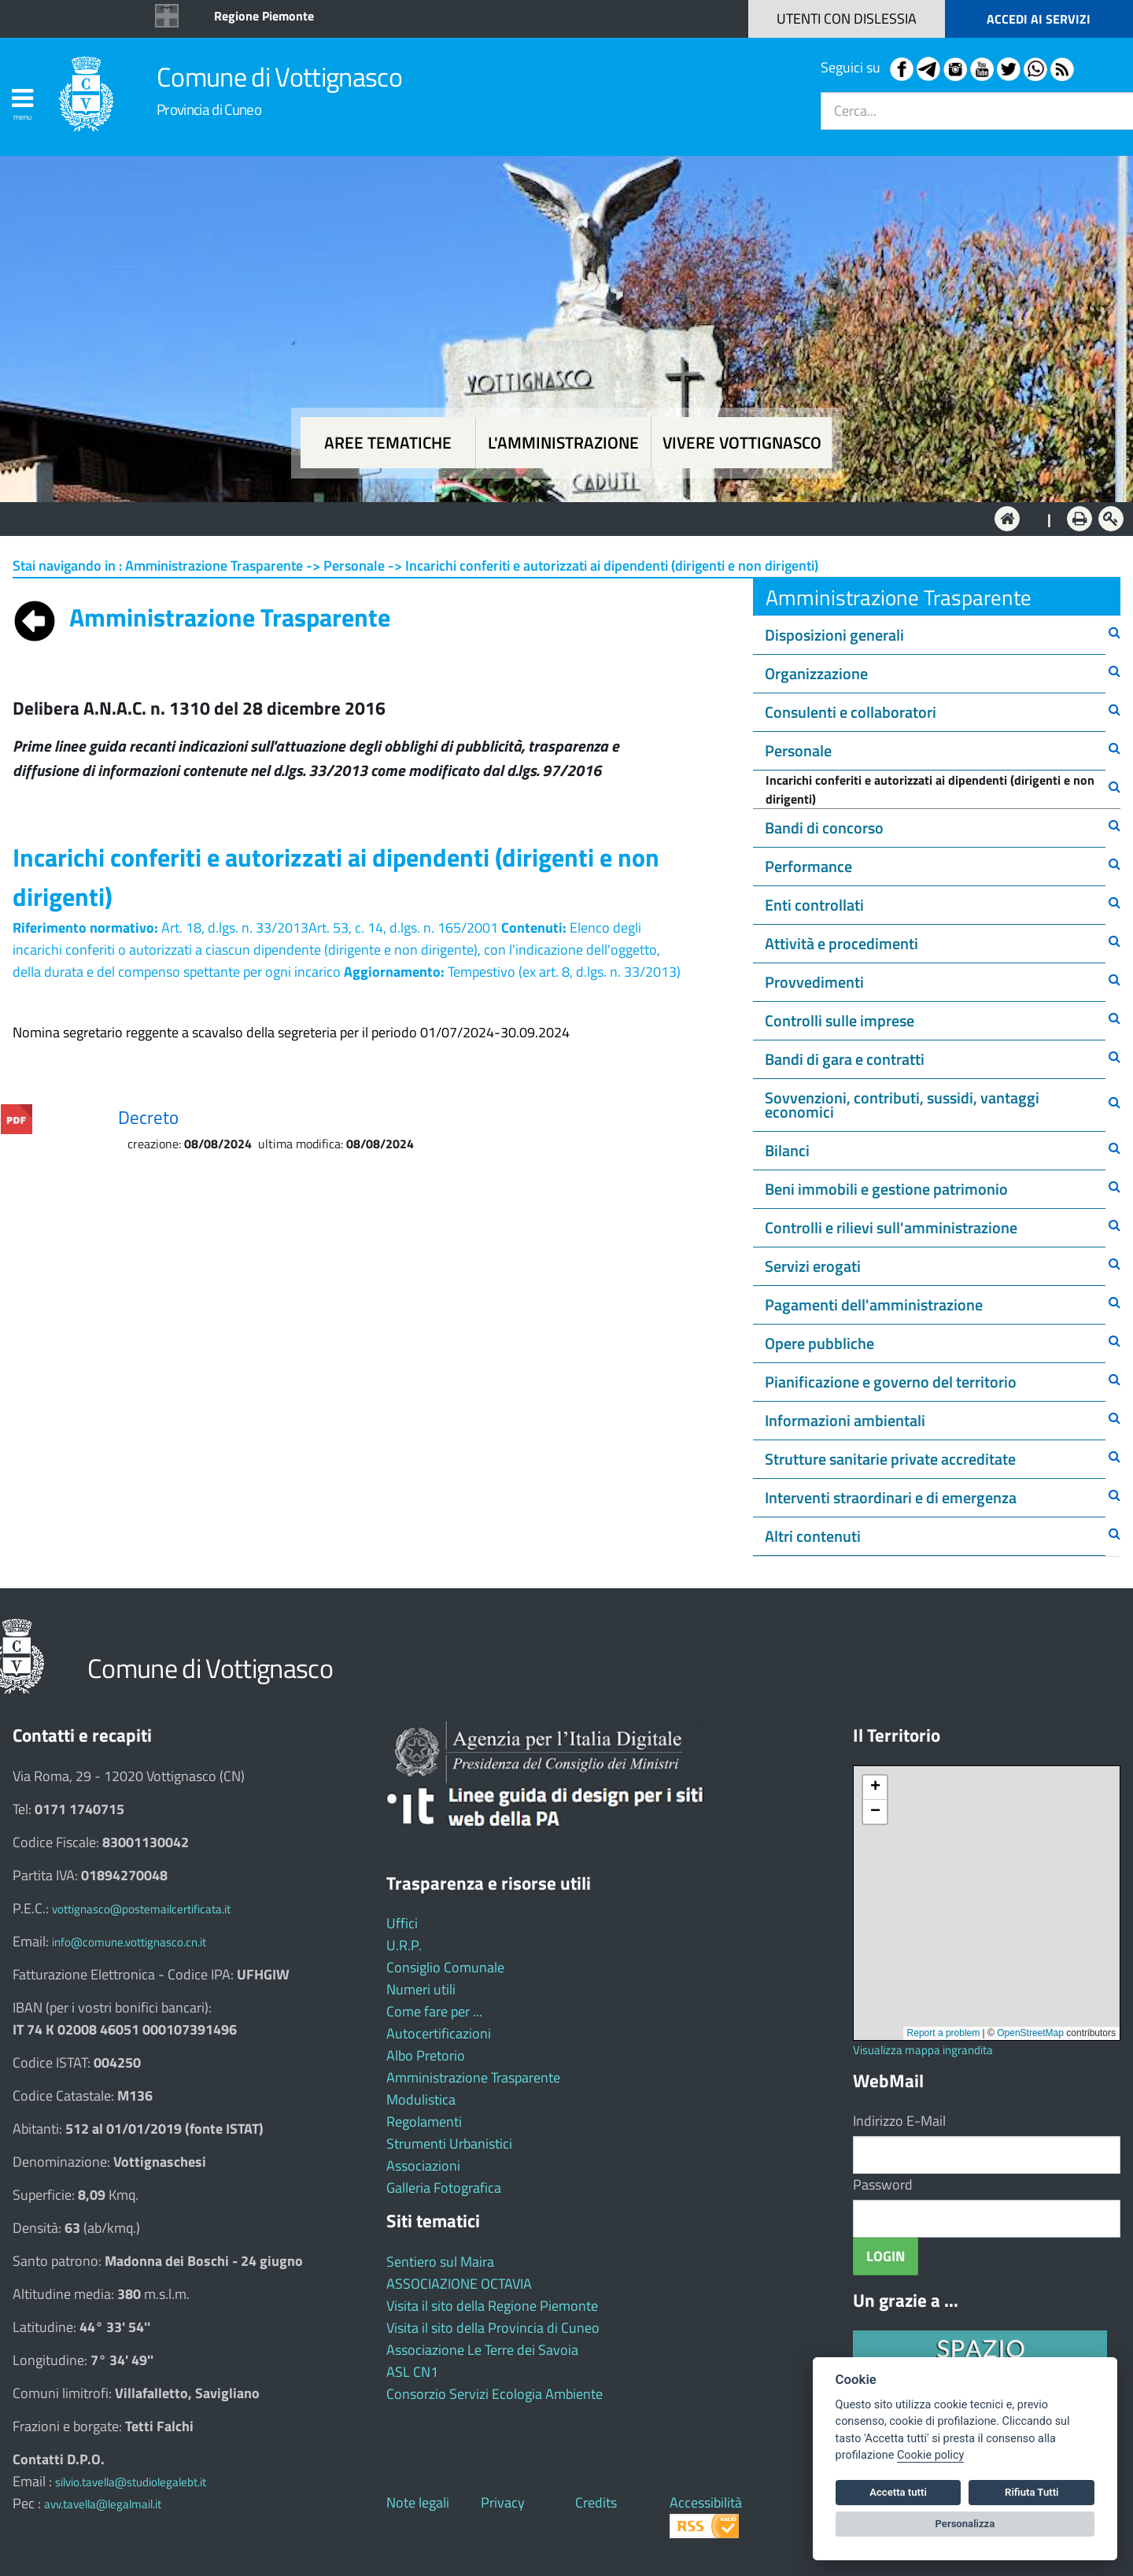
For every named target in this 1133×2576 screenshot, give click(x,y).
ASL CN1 (412, 2371)
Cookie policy (930, 2455)
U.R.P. (404, 1945)
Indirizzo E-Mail (899, 2120)
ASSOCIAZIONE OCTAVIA (459, 2283)
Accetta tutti (898, 2492)
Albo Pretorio (425, 2055)
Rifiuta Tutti (1031, 2492)
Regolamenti (424, 2121)
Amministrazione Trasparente (473, 2077)
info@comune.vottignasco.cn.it (129, 1942)
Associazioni (423, 2165)
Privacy (503, 2502)
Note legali (417, 2502)
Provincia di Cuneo (209, 109)
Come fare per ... (434, 2011)
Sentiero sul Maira (440, 2261)
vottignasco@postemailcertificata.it (141, 1909)
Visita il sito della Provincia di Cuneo (493, 2327)
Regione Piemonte (264, 15)
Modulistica (421, 2099)
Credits (596, 2502)
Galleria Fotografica (443, 2187)
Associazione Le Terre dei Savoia (482, 2349)
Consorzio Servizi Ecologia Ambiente (494, 2393)
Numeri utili (421, 1989)
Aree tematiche (388, 443)
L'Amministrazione (554, 517)
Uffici (402, 1923)
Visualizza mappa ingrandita (923, 2050)
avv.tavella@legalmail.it (102, 2504)
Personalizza (965, 2524)
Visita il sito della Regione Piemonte (492, 2305)
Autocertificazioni (438, 2033)
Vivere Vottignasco (741, 443)
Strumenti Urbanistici (449, 2143)
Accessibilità (706, 2502)
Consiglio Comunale (445, 1967)
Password (883, 2184)
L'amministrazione (563, 443)
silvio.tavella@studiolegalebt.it (130, 2482)
